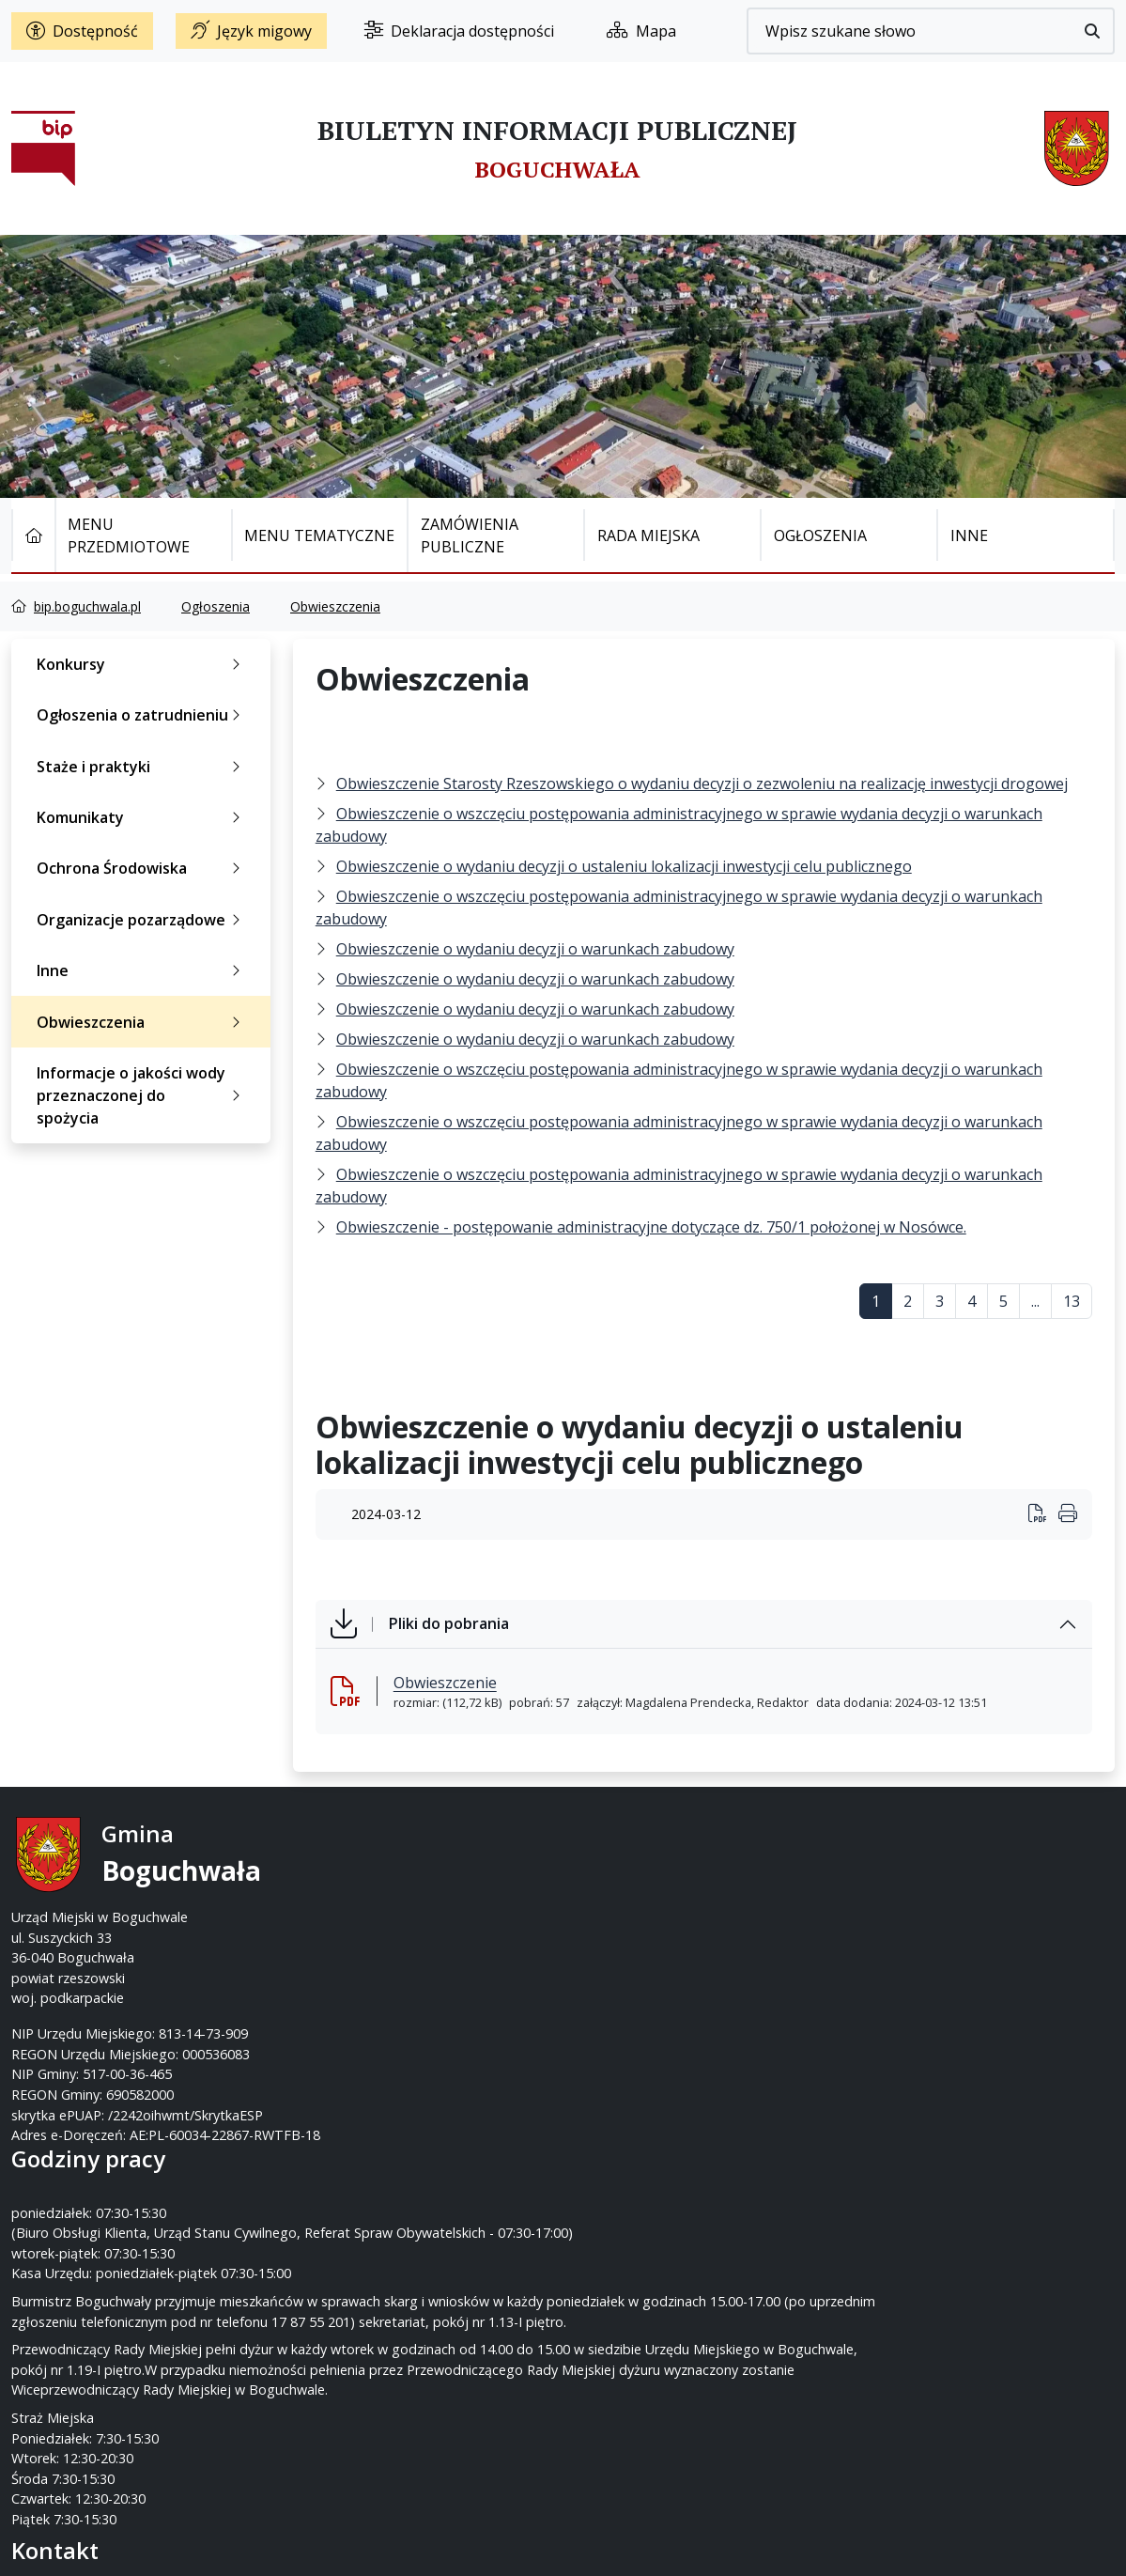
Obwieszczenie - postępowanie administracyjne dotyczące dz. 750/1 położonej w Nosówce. (651, 1227)
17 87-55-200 (637, 1876)
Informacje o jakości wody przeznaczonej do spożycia (142, 1095)
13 (1071, 1301)
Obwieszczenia (335, 606)
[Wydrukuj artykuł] (1043, 1515)
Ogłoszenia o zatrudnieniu (142, 715)
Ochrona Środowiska (142, 868)
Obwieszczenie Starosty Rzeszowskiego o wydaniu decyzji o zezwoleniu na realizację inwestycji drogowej (702, 783)
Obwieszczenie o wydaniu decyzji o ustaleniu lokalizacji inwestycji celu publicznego (624, 866)
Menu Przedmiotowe (129, 535)
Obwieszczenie (445, 1682)
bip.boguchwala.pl (87, 606)
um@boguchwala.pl (679, 1917)
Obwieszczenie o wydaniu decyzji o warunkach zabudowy (535, 949)
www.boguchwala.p (635, 1938)
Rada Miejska (648, 535)
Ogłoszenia (820, 535)
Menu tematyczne (319, 535)
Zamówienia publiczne (469, 535)
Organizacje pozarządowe (142, 919)
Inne (969, 535)
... (1035, 1301)
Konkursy (142, 664)
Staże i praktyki (142, 766)
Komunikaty (142, 817)
